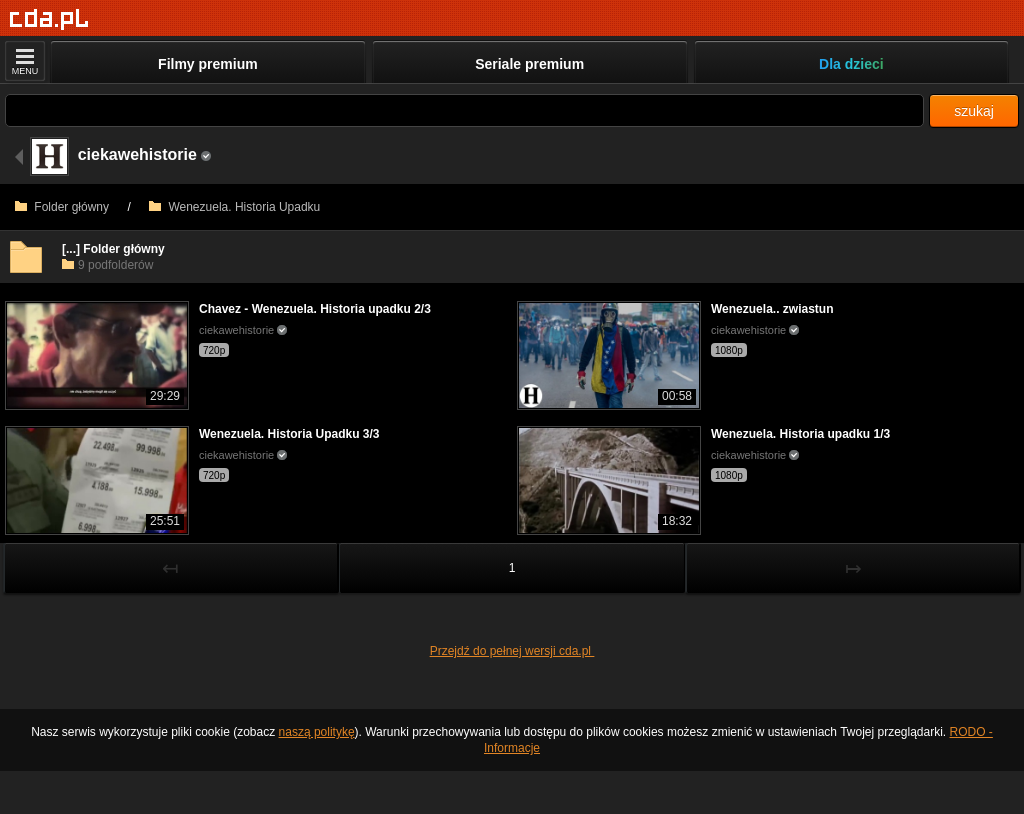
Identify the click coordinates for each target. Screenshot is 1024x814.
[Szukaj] (464, 110)
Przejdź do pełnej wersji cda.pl (512, 651)
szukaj (974, 111)
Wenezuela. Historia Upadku (234, 207)
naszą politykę (317, 732)
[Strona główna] (49, 19)
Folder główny (62, 207)
